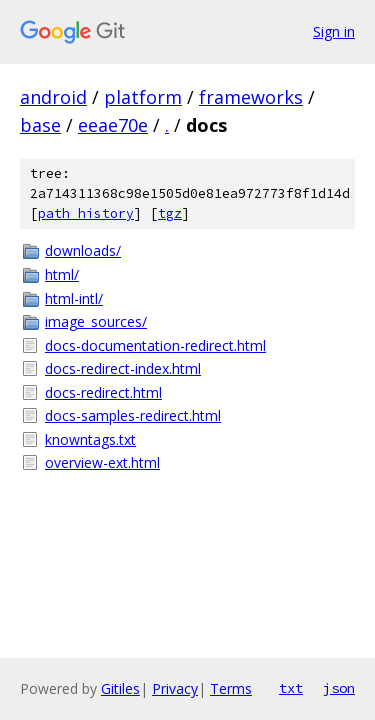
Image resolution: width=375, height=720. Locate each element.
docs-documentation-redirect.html (155, 345)
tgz (170, 213)
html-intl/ (74, 298)
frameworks (251, 97)
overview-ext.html (102, 462)
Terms (231, 688)
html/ (62, 274)
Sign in (334, 31)
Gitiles (120, 688)
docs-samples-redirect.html (133, 415)
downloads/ (83, 250)
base (40, 125)
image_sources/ (96, 321)
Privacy (175, 688)
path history (86, 213)
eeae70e (113, 125)
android (53, 97)
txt (291, 688)
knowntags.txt (90, 439)
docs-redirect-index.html (123, 368)
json (339, 688)
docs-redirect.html (103, 392)
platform (143, 97)
